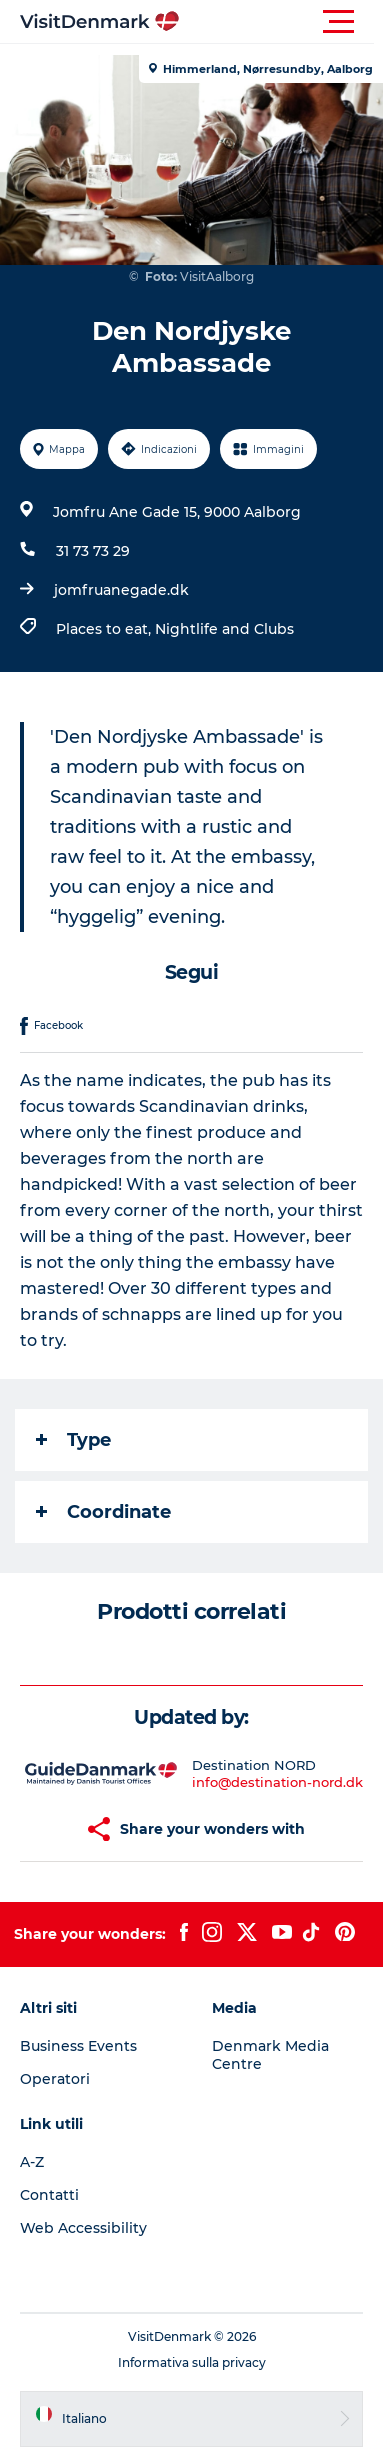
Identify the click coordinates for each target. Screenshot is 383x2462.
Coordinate (103, 1512)
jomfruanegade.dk (121, 590)
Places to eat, (105, 629)
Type (73, 1440)
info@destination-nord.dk (277, 1782)
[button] (281, 22)
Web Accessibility (83, 2228)
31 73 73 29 (93, 551)
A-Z (32, 2162)
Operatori (55, 2079)
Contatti (49, 2195)
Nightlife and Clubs (224, 629)
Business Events (78, 2046)
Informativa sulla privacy (192, 2362)
